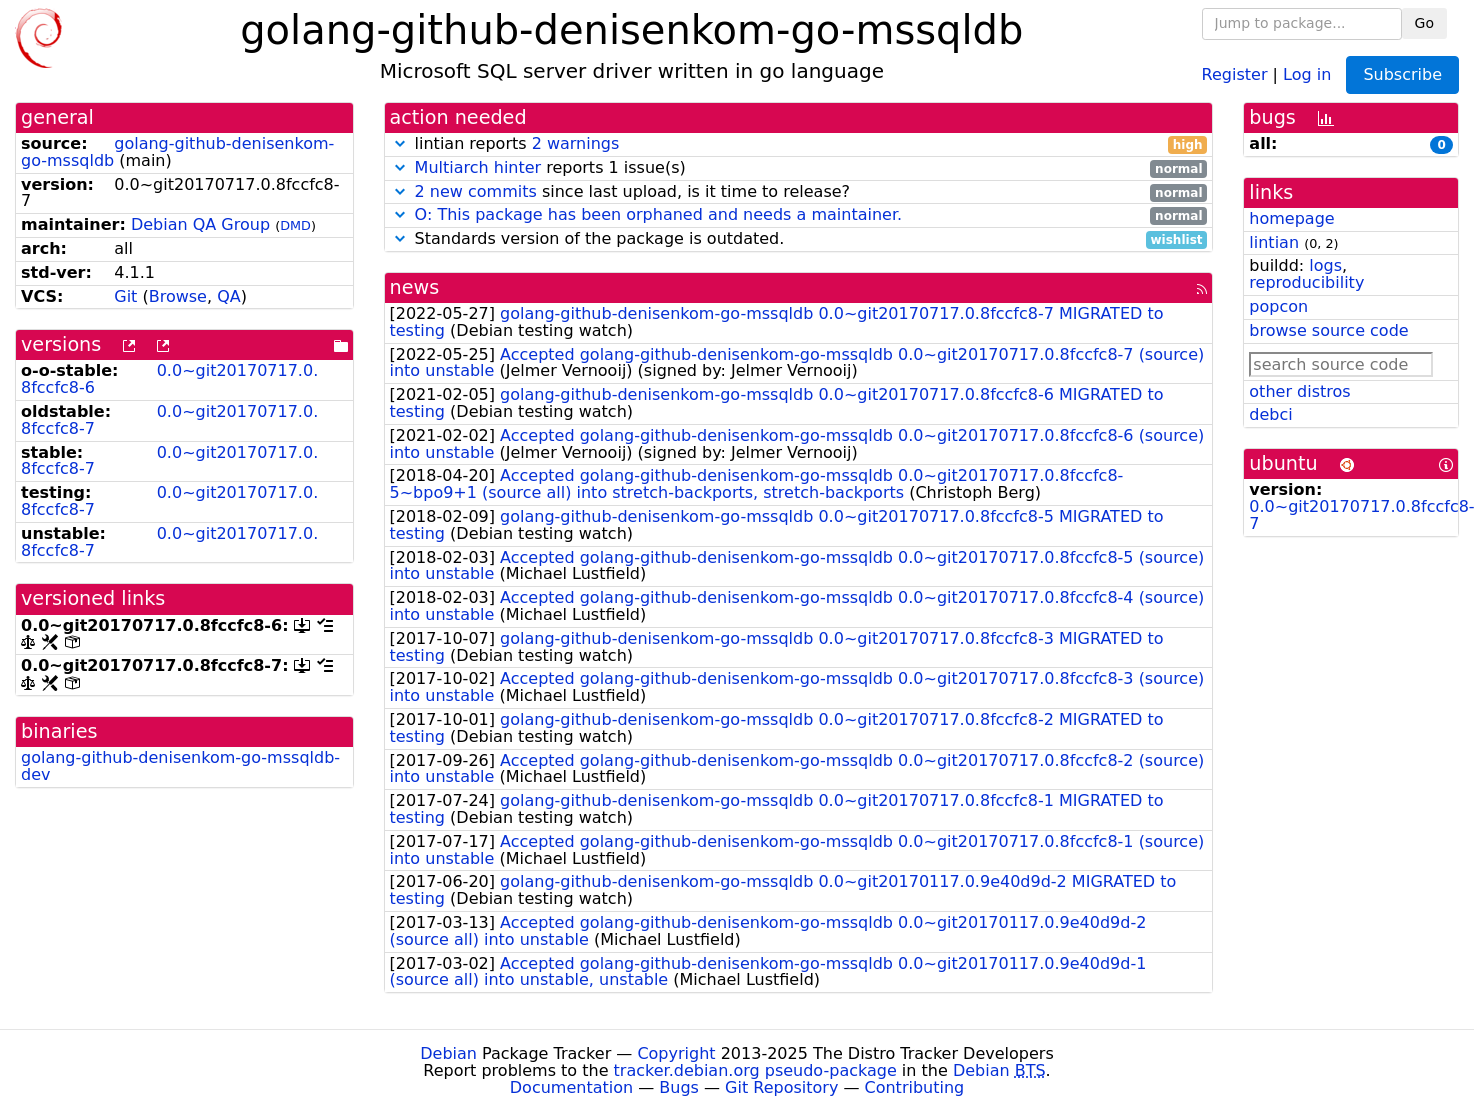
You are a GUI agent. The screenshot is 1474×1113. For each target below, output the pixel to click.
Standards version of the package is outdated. (799, 239)
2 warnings (576, 143)
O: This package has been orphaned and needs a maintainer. (659, 214)
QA (229, 296)
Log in (1307, 73)
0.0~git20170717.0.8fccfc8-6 (169, 379)
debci (1270, 414)
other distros (1299, 391)
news (415, 287)
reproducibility (1306, 282)
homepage (1291, 218)
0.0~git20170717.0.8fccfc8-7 (169, 420)
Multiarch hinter (478, 167)
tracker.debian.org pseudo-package (755, 1070)
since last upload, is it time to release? (799, 192)
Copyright (676, 1053)
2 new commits (476, 191)
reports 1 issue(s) (799, 168)
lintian (1274, 242)
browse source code (1328, 330)
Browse (178, 296)
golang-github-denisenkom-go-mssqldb (177, 152)
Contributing (915, 1087)
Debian (448, 1053)
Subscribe (1402, 74)
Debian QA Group (200, 224)
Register (1235, 73)
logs (1325, 265)
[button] (400, 143)
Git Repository (781, 1087)
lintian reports (799, 144)
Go (1424, 23)
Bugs (679, 1087)
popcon (1278, 306)
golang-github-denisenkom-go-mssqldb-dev (180, 766)
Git (125, 296)
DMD (295, 225)
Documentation (571, 1087)
